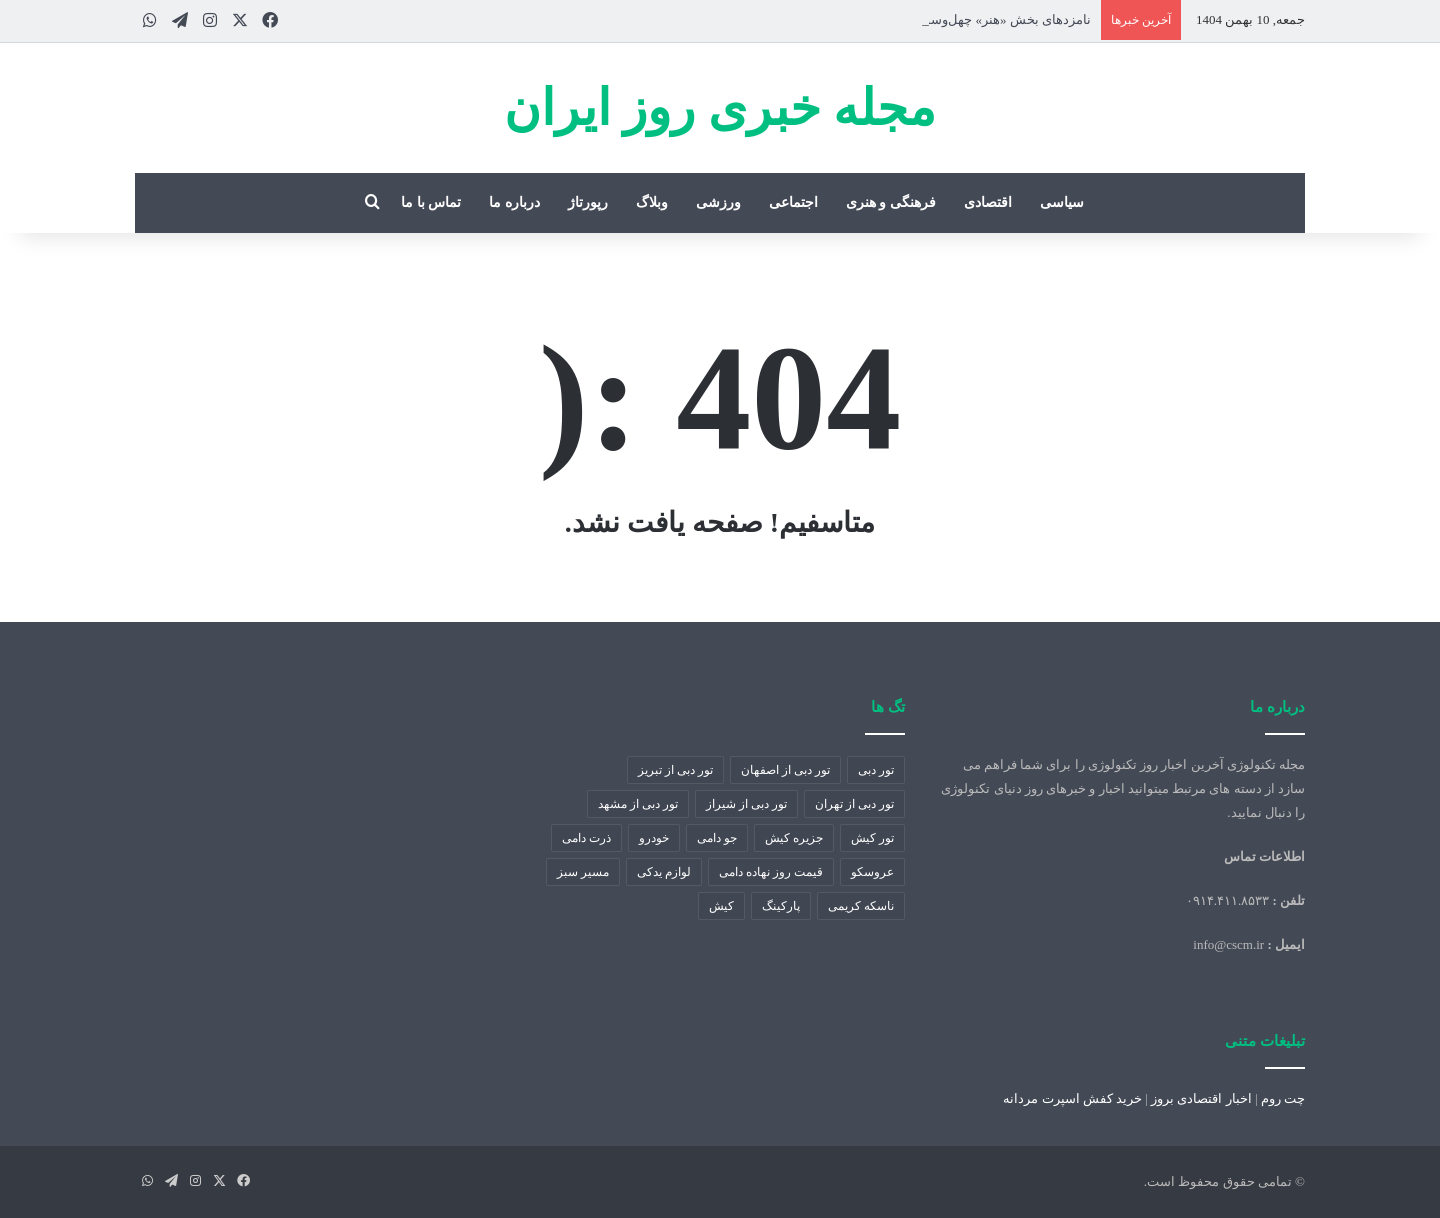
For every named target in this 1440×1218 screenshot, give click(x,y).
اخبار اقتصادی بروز (1201, 1098)
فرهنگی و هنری (891, 202)
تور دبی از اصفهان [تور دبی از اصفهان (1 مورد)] (785, 770)
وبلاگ (652, 202)
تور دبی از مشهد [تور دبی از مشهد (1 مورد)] (638, 804)
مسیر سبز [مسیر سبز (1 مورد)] (583, 872)
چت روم (1283, 1098)
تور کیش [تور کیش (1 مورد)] (872, 838)
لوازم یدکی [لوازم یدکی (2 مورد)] (664, 872)
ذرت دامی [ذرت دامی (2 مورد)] (586, 838)
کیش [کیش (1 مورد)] (721, 906)
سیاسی (1062, 202)
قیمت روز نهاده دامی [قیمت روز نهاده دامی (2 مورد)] (771, 872)
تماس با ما (431, 202)
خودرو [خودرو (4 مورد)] (654, 838)
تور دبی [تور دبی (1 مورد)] (876, 770)
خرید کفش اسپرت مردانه (1072, 1098)
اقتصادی (988, 202)
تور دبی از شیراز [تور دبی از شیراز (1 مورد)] (746, 804)
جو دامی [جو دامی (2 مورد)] (717, 838)
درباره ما (514, 202)
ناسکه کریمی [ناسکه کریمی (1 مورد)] (861, 906)
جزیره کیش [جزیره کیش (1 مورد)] (794, 838)
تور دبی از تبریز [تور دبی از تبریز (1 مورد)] (675, 770)
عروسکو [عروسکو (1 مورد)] (872, 872)
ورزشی (718, 202)
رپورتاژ (588, 202)
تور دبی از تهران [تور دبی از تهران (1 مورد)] (854, 804)
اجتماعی (793, 202)
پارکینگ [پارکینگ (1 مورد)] (781, 906)
